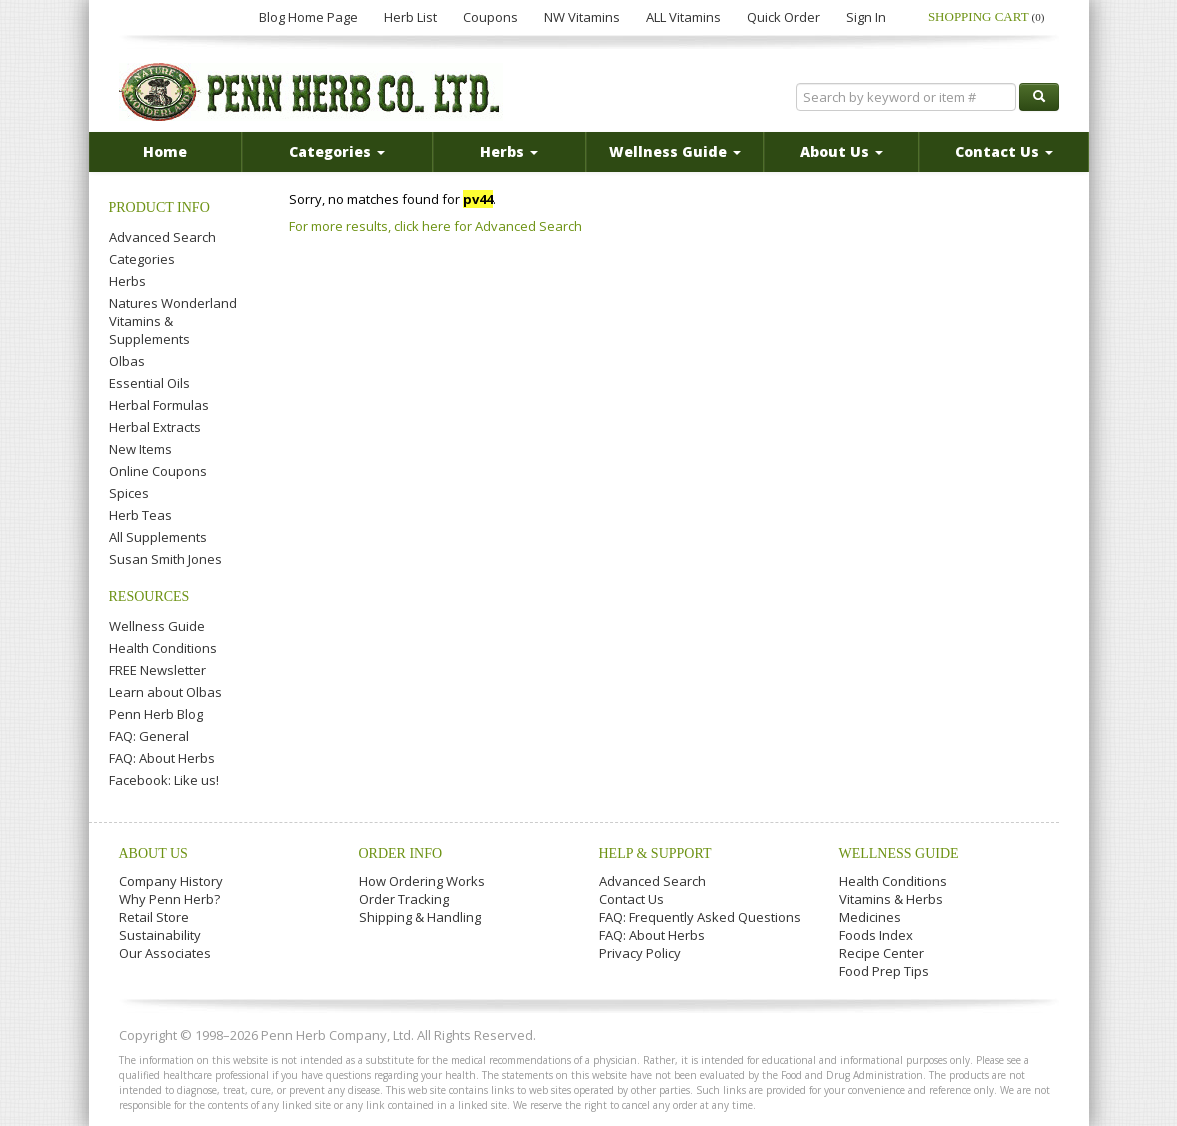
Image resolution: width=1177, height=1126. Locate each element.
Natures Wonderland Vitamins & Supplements (173, 321)
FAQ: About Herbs (162, 758)
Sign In (866, 17)
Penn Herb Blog (156, 714)
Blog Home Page (308, 17)
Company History (171, 881)
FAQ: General (149, 736)
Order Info (401, 853)
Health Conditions (163, 648)
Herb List (410, 17)
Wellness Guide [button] (675, 151)
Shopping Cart (986, 16)
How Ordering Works (422, 881)
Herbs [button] (509, 151)
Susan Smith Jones (165, 559)
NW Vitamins (582, 17)
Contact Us (631, 899)
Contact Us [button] (1004, 151)
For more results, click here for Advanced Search (435, 226)
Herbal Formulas (159, 405)
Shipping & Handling (420, 917)
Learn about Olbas (165, 692)
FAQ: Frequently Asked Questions (700, 917)
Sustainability (160, 935)
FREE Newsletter (157, 670)
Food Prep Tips (884, 971)
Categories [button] (337, 151)
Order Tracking (404, 899)
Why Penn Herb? (169, 899)
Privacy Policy (640, 953)
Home (165, 151)
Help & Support (655, 853)
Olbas (127, 361)
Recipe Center (881, 953)
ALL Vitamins (683, 17)
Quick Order (783, 17)
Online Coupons (158, 471)
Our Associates (165, 953)
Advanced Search (162, 237)
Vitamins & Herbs (891, 899)
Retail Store (154, 917)
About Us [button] (841, 151)
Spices (129, 493)
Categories (142, 259)
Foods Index (876, 935)
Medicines (870, 917)
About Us (153, 853)
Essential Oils (149, 383)
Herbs (127, 281)
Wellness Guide (157, 626)
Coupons (490, 17)
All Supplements (158, 537)
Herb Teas (140, 515)
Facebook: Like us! (164, 780)
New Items (140, 449)
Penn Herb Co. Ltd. (311, 92)
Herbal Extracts (155, 427)
